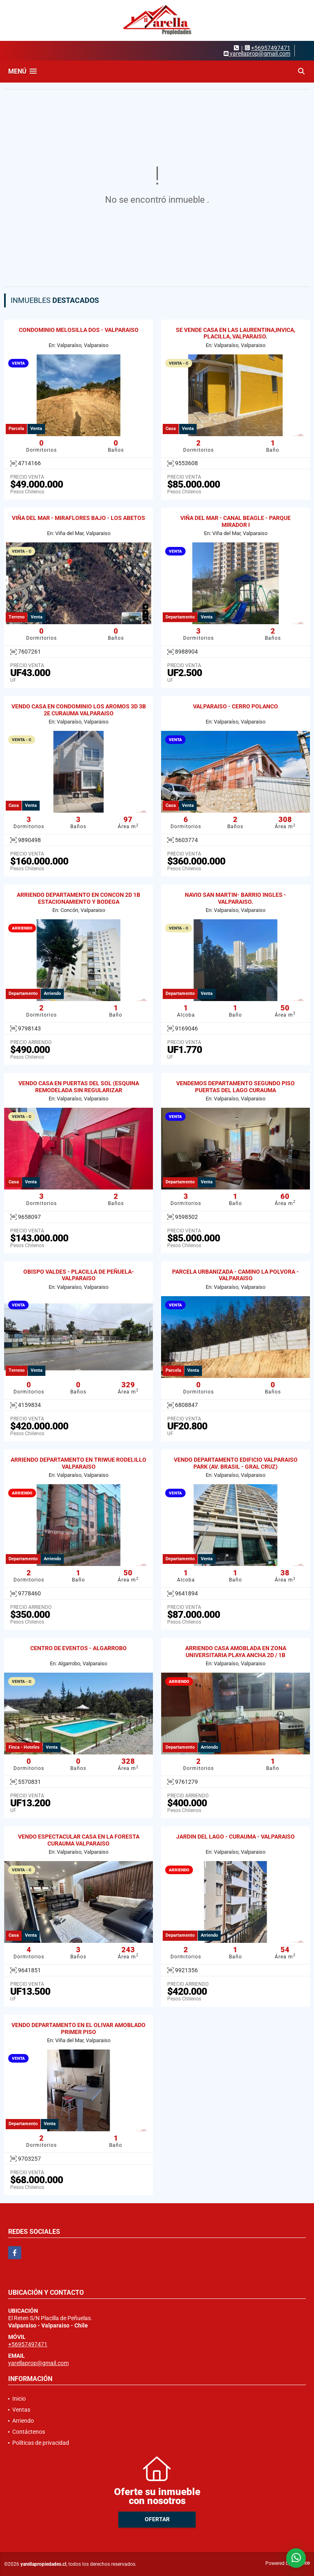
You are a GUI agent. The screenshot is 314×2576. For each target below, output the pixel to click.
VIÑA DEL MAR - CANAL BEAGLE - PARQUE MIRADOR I (235, 521)
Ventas (21, 2409)
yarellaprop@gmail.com (38, 2363)
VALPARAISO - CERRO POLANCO (235, 706)
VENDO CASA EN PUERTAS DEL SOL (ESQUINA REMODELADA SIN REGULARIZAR (78, 1086)
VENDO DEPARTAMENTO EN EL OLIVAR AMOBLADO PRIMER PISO (78, 2028)
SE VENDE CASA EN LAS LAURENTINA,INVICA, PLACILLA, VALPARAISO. (235, 333)
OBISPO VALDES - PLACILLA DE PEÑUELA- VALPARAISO (78, 1275)
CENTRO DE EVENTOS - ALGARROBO (78, 1648)
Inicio (19, 2398)
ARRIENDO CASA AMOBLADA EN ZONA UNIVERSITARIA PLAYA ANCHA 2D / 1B (235, 1651)
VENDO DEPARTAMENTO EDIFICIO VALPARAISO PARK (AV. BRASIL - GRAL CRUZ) (236, 1463)
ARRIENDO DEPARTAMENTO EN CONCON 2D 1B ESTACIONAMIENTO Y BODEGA (78, 898)
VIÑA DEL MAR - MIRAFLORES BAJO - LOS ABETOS (78, 518)
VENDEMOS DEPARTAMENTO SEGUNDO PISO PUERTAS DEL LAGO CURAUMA (235, 1086)
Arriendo (23, 2420)
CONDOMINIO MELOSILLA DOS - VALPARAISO (79, 330)
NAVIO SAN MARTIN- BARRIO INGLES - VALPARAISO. (235, 898)
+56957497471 (270, 48)
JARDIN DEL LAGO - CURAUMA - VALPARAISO (235, 1836)
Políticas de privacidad (40, 2442)
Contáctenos (28, 2431)
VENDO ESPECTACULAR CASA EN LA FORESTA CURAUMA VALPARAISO (78, 1840)
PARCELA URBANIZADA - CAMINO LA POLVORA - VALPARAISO (235, 1275)
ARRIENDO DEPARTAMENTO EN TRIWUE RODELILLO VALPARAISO (78, 1463)
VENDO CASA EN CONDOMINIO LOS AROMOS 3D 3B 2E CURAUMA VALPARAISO (78, 710)
